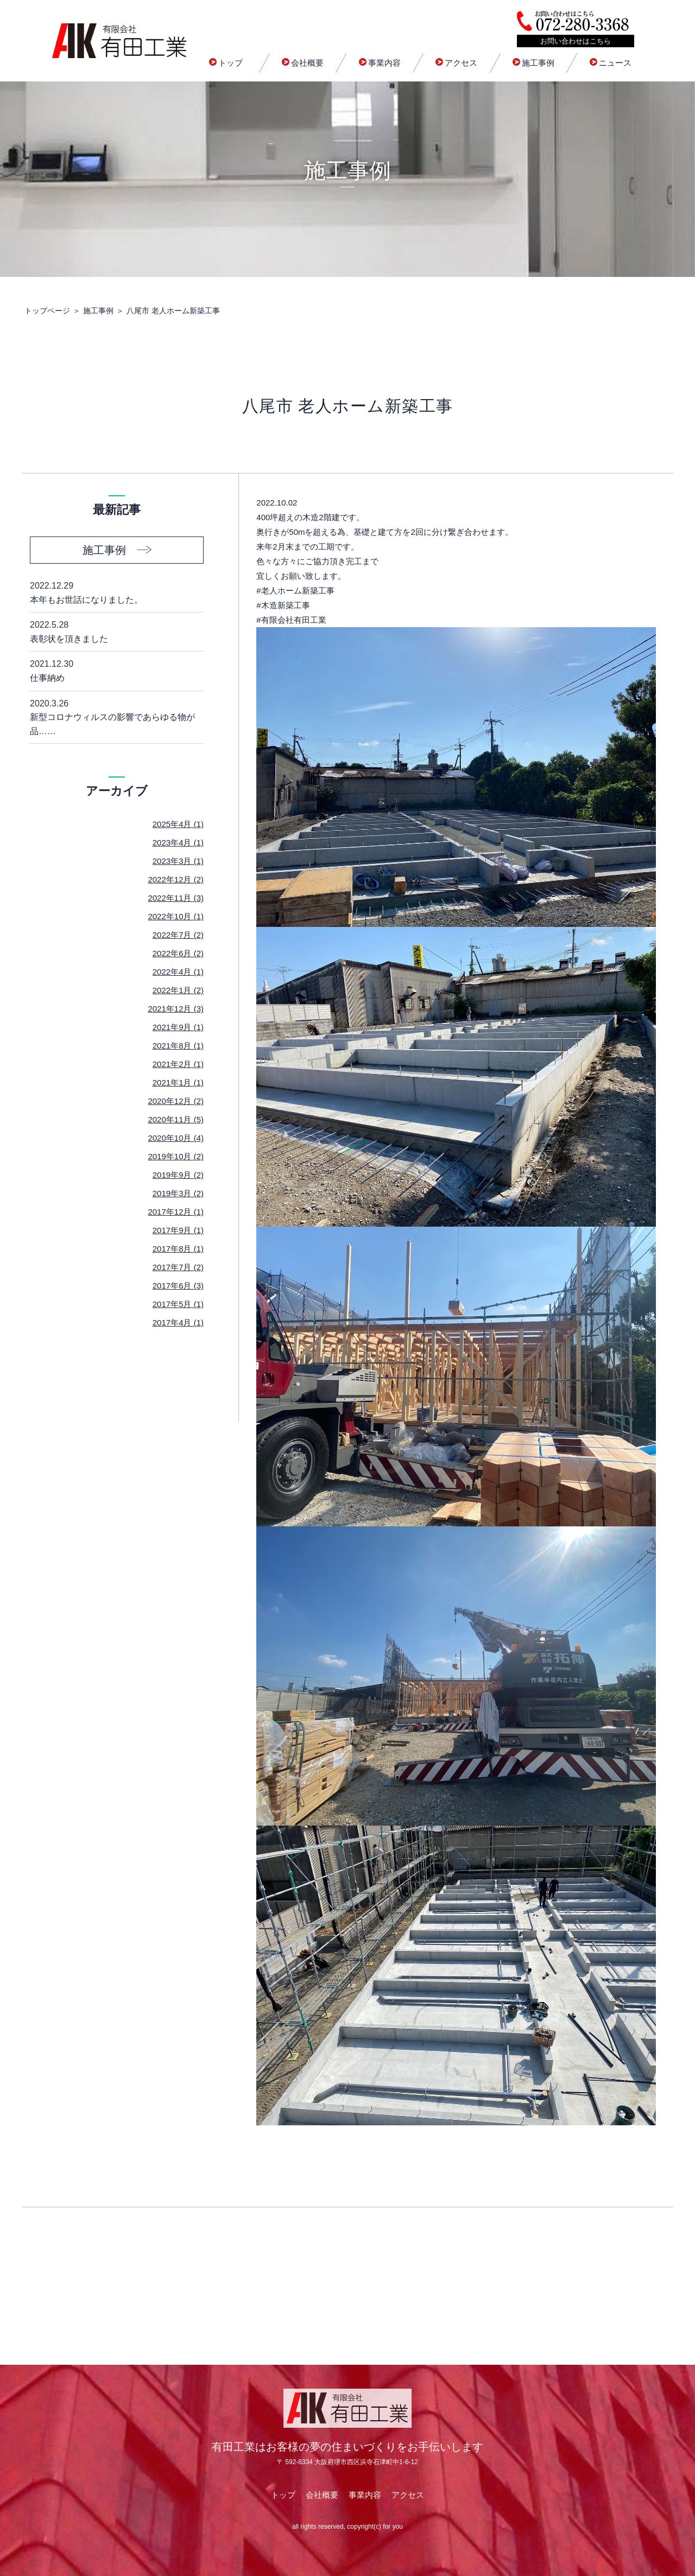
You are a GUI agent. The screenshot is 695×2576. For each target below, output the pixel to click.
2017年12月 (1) (176, 1211)
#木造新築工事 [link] (282, 605)
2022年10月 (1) (176, 916)
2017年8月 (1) (178, 1248)
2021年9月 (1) (178, 1027)
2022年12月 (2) (176, 879)
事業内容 (380, 62)
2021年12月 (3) (176, 1008)
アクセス (456, 62)
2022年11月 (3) (176, 897)
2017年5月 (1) (178, 1304)
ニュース (610, 62)
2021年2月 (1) (178, 1064)
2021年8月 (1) (178, 1045)
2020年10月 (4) (176, 1137)
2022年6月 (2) (178, 953)
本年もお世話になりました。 (117, 591)
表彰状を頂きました (117, 630)
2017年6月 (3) (178, 1285)
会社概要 (303, 62)
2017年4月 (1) (178, 1322)
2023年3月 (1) (178, 861)
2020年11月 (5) (176, 1119)
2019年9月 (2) (178, 1174)
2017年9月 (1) (178, 1230)
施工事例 (533, 62)
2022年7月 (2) (178, 934)
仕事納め (117, 670)
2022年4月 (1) (178, 971)
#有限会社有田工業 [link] (291, 619)
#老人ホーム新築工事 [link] (295, 590)
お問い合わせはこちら (575, 41)
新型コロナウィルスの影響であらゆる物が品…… (117, 716)
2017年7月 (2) (178, 1267)
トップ (226, 62)
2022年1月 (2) (178, 990)
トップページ (47, 310)
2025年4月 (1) (178, 824)
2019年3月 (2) (178, 1193)
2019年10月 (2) (176, 1156)
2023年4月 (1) (178, 842)
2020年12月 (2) (176, 1101)
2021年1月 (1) (178, 1082)
